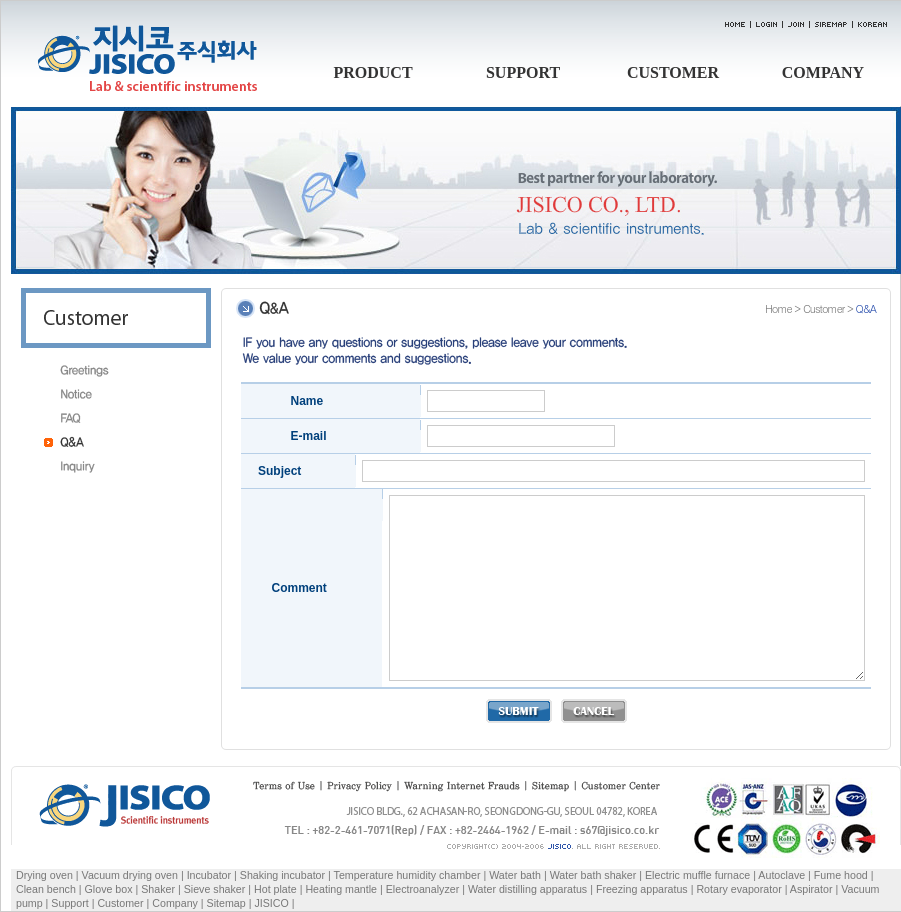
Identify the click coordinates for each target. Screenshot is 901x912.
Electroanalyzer (422, 889)
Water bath (515, 875)
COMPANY (823, 72)
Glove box (109, 889)
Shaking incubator (282, 875)
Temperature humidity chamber (407, 875)
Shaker (158, 889)
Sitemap (226, 903)
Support (69, 903)
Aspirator (811, 889)
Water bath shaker (593, 875)
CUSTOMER (673, 72)
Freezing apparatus (642, 889)
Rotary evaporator (738, 889)
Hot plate (275, 889)
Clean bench (46, 889)
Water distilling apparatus (527, 889)
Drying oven (44, 875)
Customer (120, 903)
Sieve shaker (215, 889)
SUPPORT (523, 72)
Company (175, 903)
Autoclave (781, 875)
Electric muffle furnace (697, 875)
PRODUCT (372, 72)
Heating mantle (341, 889)
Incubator (209, 875)
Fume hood (841, 875)
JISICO (271, 903)
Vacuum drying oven (131, 875)
